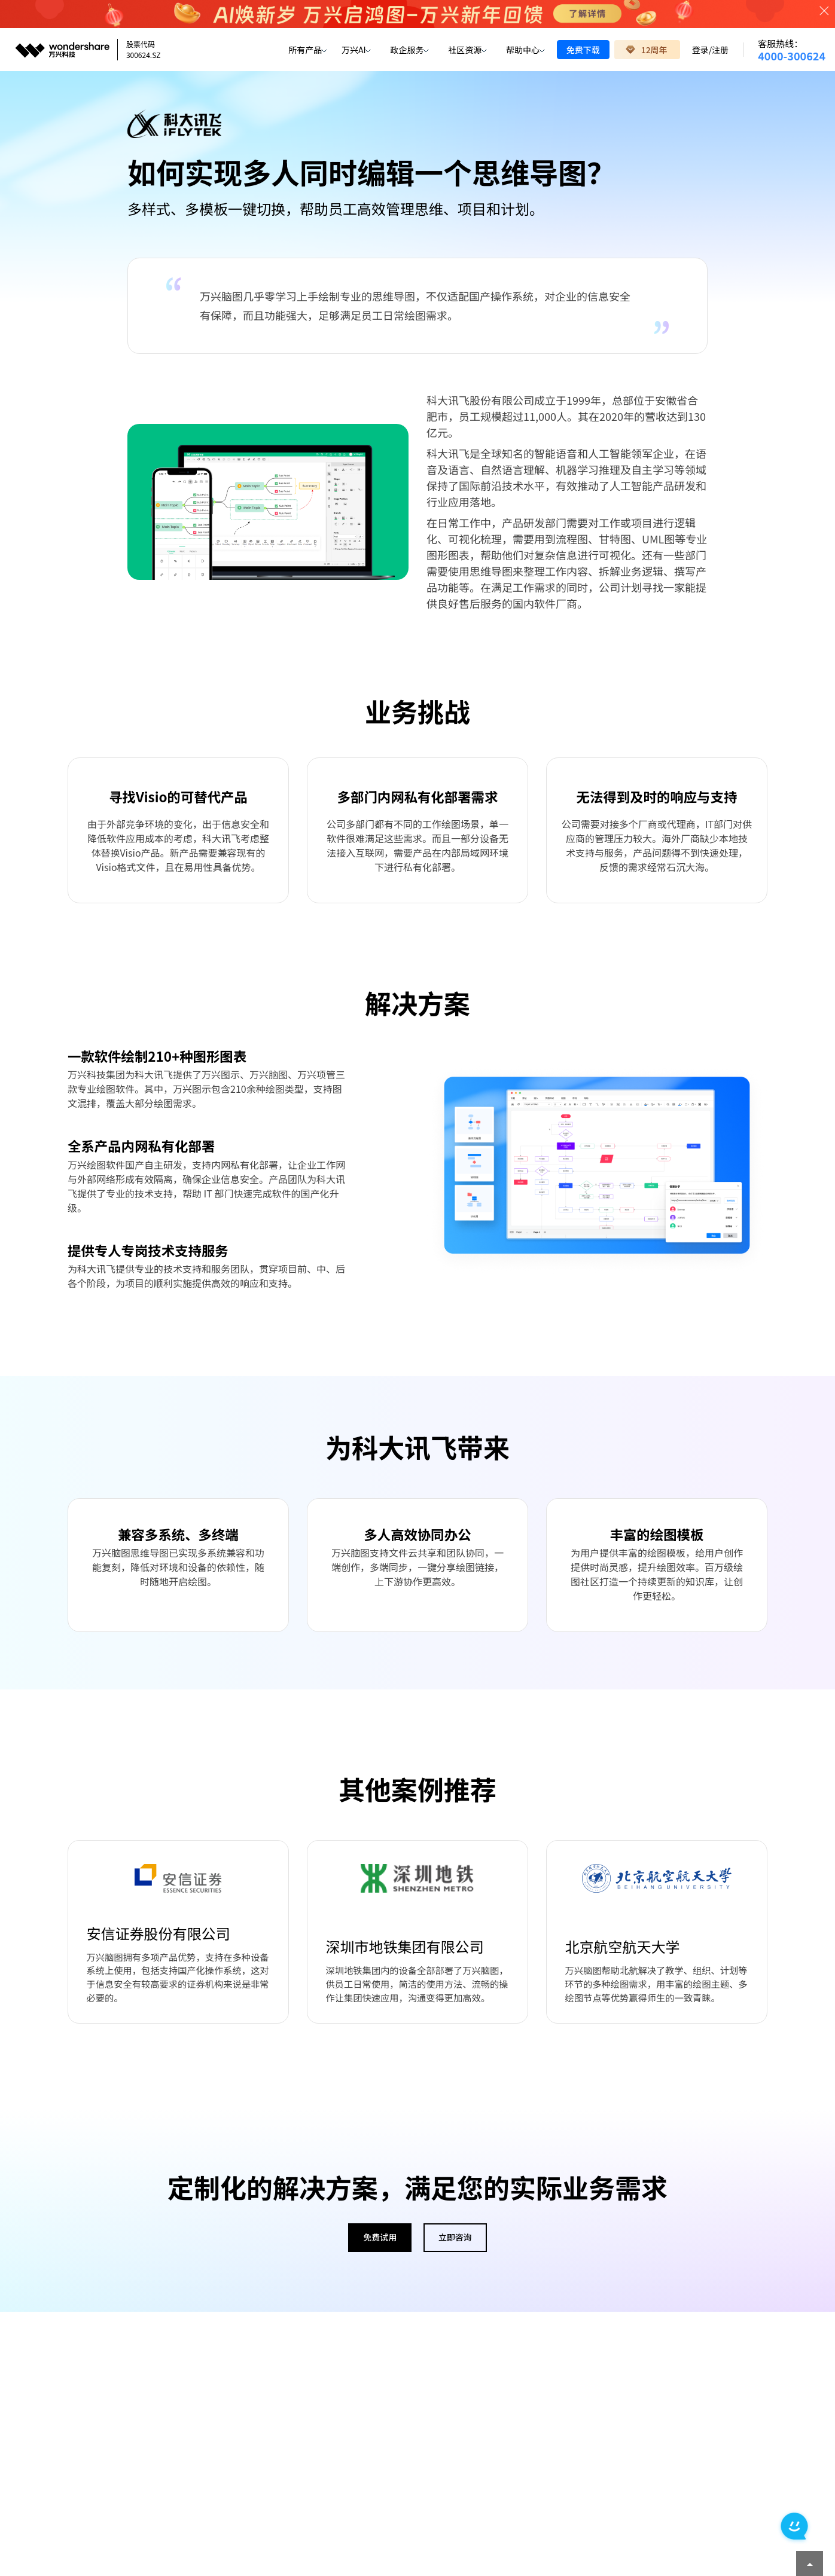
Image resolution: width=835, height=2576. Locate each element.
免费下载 (583, 50)
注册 (720, 50)
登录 (700, 50)
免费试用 (380, 2242)
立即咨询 (455, 2242)
